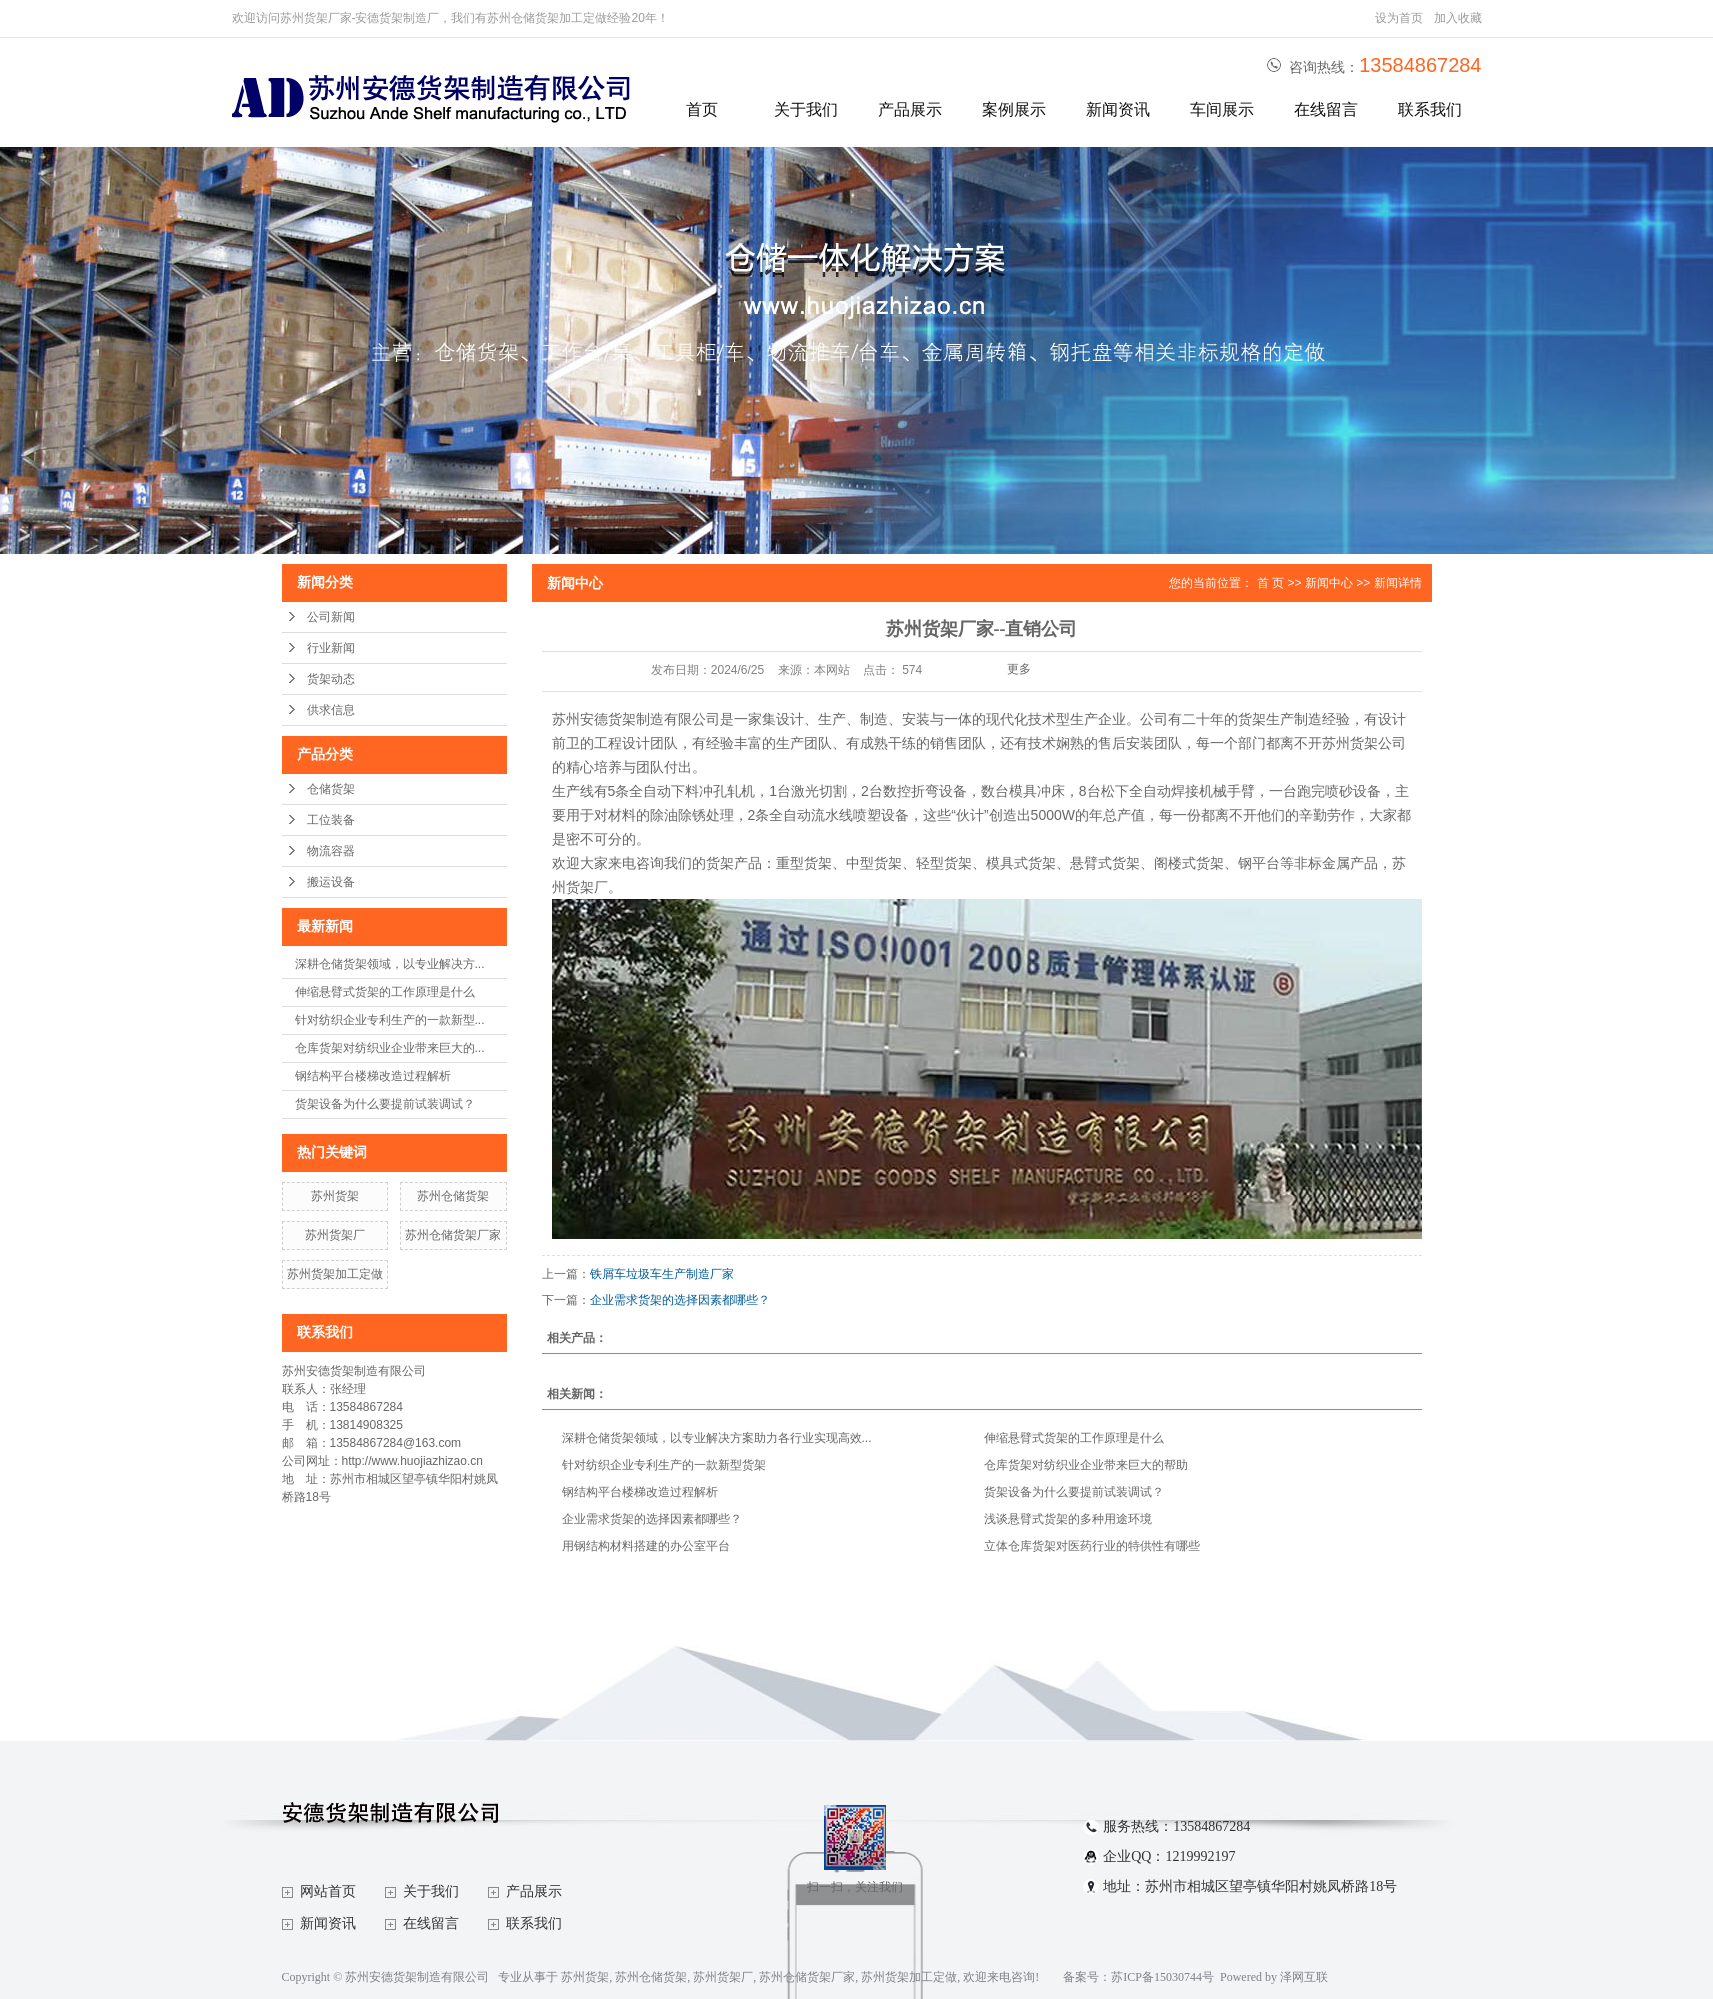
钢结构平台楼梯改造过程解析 (373, 1076)
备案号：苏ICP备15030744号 (1138, 1977)
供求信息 (331, 710)
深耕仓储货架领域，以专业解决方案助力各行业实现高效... (717, 1438)
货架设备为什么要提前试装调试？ (385, 1104)
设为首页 (1399, 18)
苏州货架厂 (335, 1235)
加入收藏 (1458, 18)
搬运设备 (331, 882)
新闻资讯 (1118, 109)
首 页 (1270, 583)
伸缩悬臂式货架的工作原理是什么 (385, 992)
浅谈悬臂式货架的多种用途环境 (1068, 1519)
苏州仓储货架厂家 (453, 1235)
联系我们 (1430, 109)
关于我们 (806, 109)
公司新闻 (331, 617)
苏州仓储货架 (453, 1196)
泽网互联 (1304, 1977)
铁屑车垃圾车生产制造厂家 (662, 1274)
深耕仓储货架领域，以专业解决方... (390, 964)
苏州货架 (335, 1196)
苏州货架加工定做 (335, 1274)
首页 (702, 109)
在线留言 (1326, 109)
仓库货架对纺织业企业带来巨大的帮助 (1086, 1465)
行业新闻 (331, 648)
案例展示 (1014, 109)
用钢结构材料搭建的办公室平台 (646, 1546)
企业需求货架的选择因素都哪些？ (680, 1300)
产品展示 (910, 109)
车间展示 (1222, 109)
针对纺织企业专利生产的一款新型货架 (664, 1465)
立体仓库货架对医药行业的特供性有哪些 (1092, 1546)
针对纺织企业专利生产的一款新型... (390, 1020)
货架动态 (331, 679)
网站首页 (328, 1891)
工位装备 (331, 820)
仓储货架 (331, 789)
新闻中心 (1329, 583)
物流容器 (331, 851)
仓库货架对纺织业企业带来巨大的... (390, 1048)
